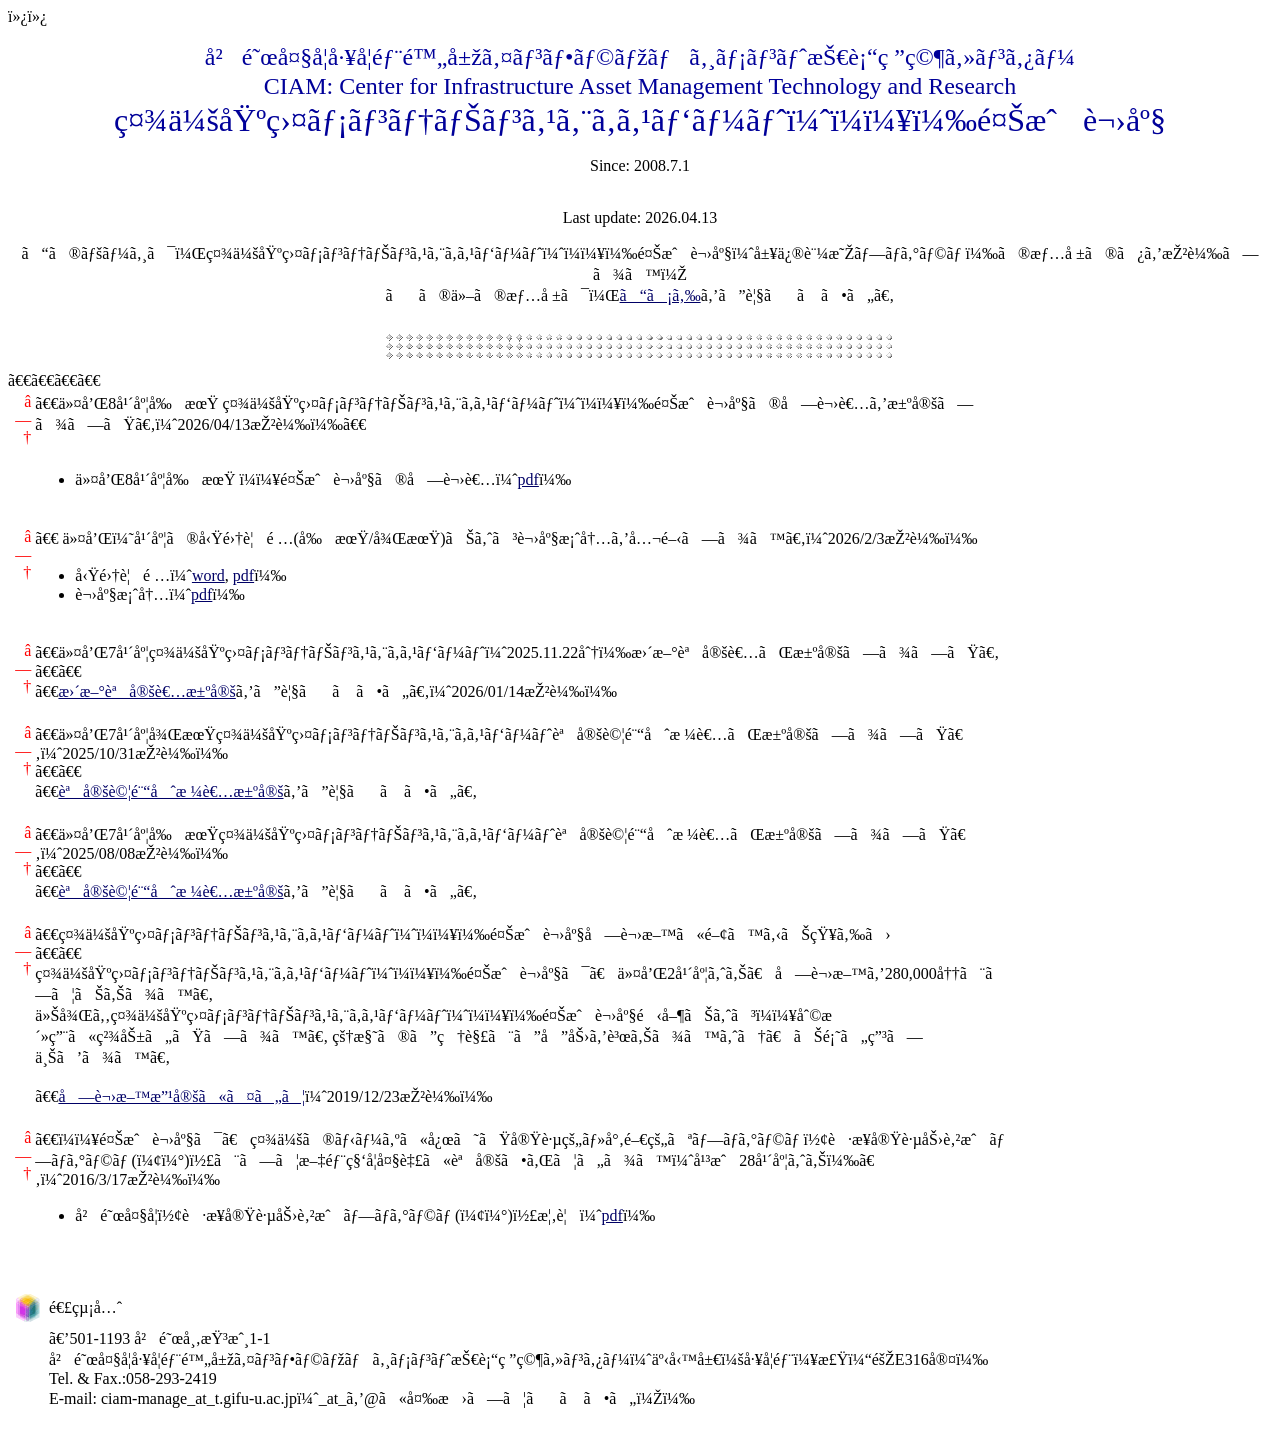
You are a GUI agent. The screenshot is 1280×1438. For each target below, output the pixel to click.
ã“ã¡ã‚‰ (660, 295)
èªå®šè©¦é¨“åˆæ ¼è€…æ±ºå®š (170, 791)
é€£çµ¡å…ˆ (85, 1307)
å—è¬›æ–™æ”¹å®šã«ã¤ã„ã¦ (181, 1096)
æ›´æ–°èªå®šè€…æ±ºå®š (146, 691)
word (208, 575)
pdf (528, 479)
